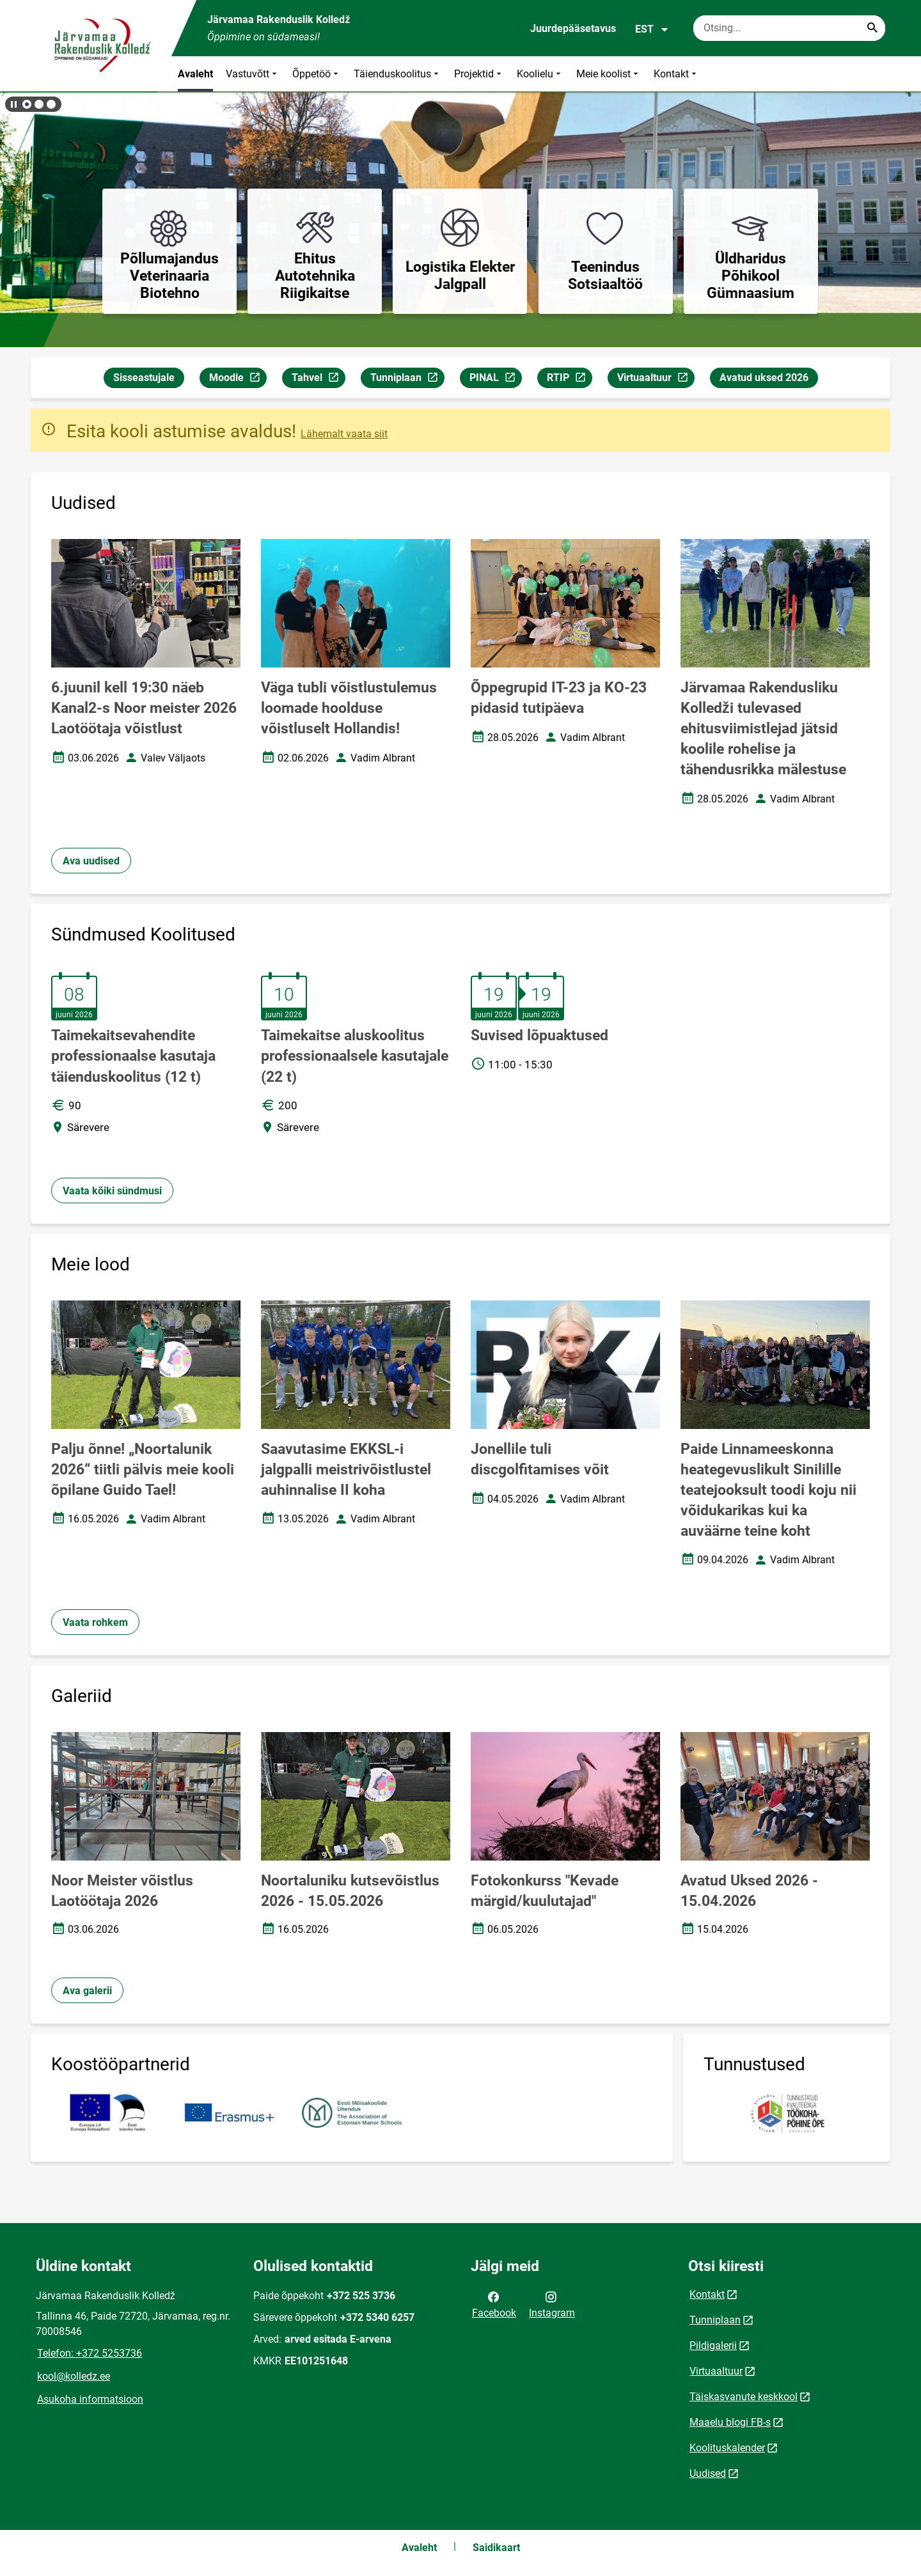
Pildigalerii (713, 2345)
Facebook (494, 2303)
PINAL (495, 379)
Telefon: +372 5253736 (89, 2353)
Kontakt (676, 74)
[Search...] (872, 28)
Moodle (238, 379)
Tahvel (318, 379)
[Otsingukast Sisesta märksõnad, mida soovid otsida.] (789, 28)
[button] (26, 104)
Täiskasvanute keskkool (743, 2397)
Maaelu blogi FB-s (730, 2422)
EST (652, 29)
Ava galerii (87, 1991)
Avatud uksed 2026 (764, 377)
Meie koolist (608, 74)
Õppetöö (316, 74)
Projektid (479, 74)
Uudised (707, 2473)
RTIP (569, 379)
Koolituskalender (727, 2448)
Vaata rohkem (95, 1622)
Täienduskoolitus (397, 74)
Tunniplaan (407, 379)
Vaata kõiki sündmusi (112, 1191)
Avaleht (195, 74)
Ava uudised (91, 861)
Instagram (552, 2303)
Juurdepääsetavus (573, 28)
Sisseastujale (144, 377)
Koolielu (540, 74)
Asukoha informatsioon (90, 2399)
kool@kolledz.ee (73, 2376)
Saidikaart (496, 2547)
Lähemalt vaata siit (344, 434)
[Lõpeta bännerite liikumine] (12, 104)
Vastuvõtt (252, 74)
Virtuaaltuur (656, 379)
